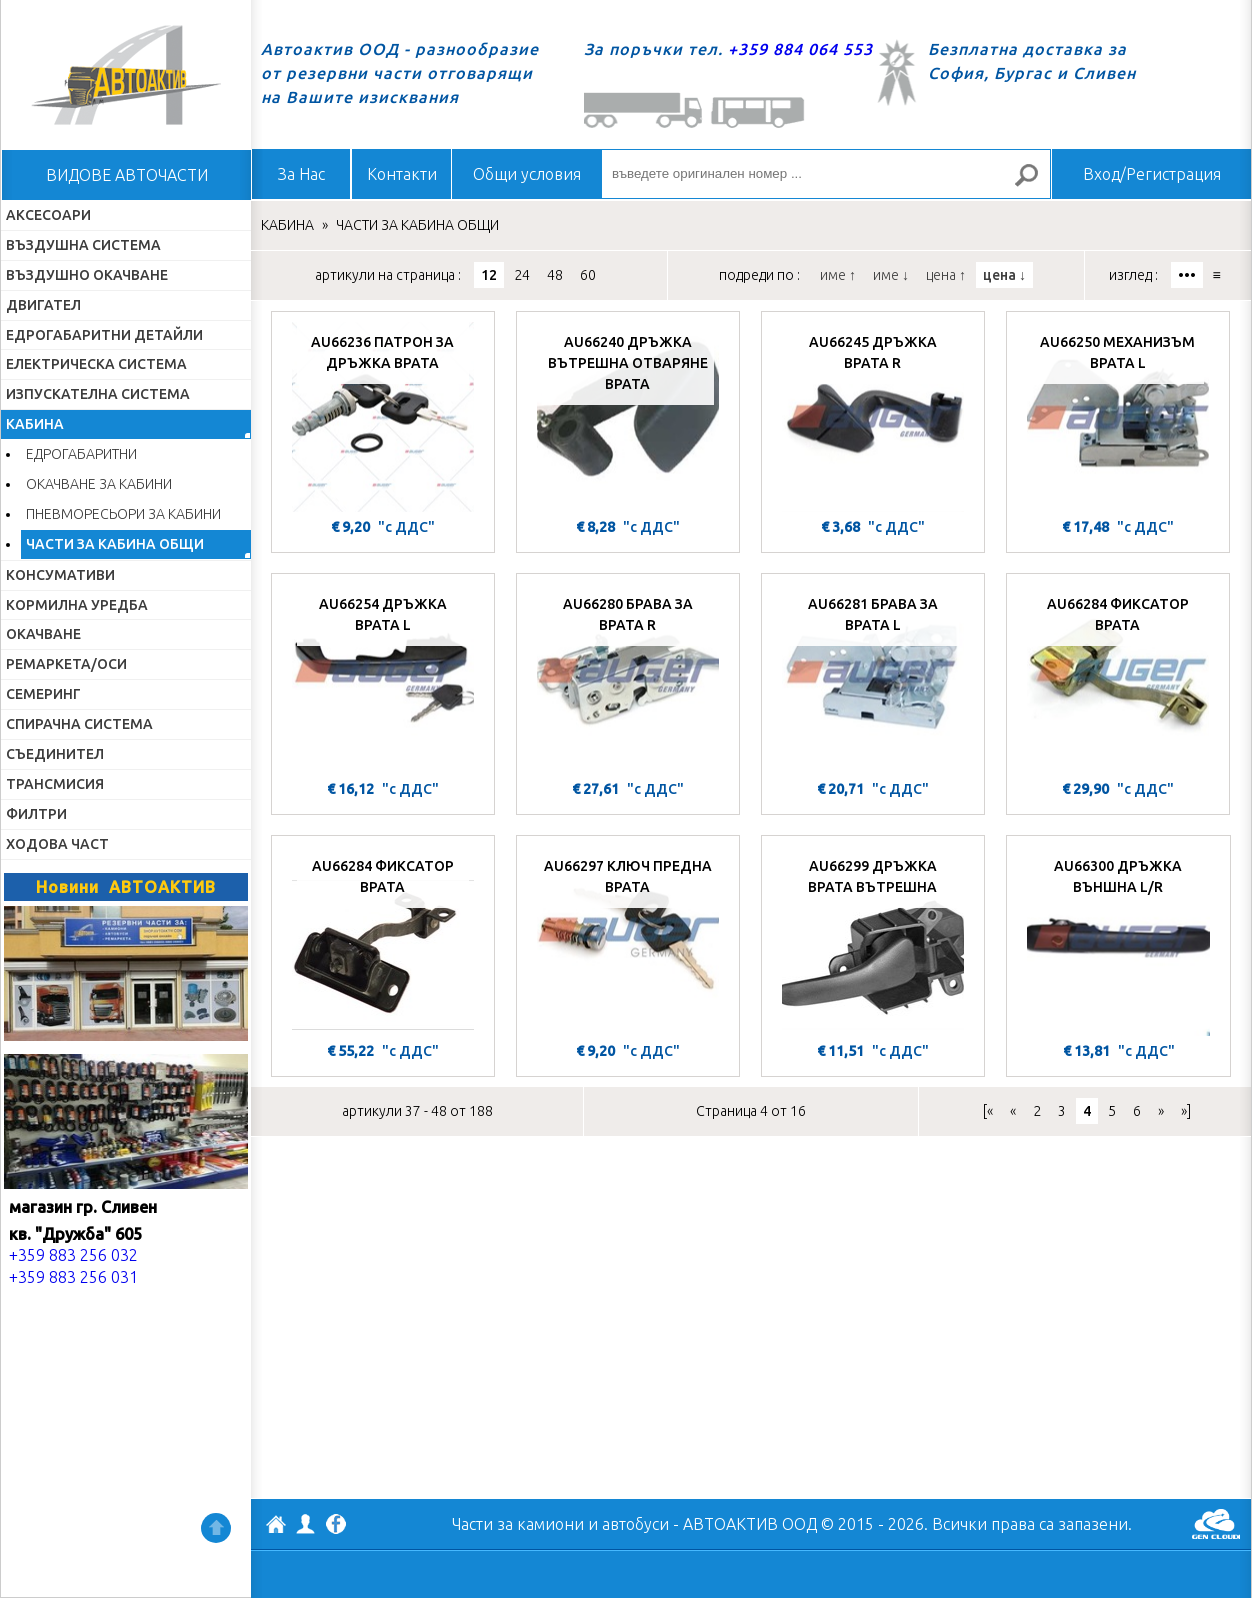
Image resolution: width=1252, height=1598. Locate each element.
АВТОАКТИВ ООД (276, 1527)
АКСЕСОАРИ (48, 215)
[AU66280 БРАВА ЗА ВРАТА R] (628, 679)
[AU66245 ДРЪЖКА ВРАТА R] (873, 417)
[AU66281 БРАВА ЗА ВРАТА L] (873, 679)
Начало (126, 75)
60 (588, 275)
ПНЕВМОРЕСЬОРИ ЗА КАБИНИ (123, 514)
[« (988, 1111)
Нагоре (216, 1528)
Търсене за (1035, 183)
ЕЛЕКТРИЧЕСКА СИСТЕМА (96, 364)
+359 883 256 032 (73, 1255)
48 (555, 275)
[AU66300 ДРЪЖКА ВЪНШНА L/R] (1118, 941)
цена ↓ (1004, 275)
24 (522, 275)
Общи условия (527, 174)
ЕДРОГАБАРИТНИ (81, 454)
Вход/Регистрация (1152, 174)
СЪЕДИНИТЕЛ (55, 754)
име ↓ (891, 275)
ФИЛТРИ (36, 814)
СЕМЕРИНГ (43, 694)
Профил (306, 1524)
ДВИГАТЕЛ (43, 305)
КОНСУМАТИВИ (60, 575)
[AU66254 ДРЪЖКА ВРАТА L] (383, 679)
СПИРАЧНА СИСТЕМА (79, 724)
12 (489, 275)
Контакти (402, 174)
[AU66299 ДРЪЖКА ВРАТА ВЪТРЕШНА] (873, 941)
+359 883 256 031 (73, 1277)
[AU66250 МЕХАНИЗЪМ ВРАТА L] (1118, 417)
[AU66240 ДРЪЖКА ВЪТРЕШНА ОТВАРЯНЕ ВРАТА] (628, 417)
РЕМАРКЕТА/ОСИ (66, 664)
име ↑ (838, 275)
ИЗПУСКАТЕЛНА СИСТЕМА (98, 394)
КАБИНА (35, 424)
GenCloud (1216, 1524)
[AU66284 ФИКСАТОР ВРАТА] (1118, 679)
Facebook (336, 1526)
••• (1187, 275)
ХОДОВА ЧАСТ (57, 844)
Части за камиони (518, 1524)
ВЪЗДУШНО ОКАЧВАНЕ (87, 275)
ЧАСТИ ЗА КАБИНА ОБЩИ (115, 544)
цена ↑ (946, 275)
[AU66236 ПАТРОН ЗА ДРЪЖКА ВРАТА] (383, 417)
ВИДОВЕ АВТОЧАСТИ (127, 175)
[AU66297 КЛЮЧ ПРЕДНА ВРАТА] (628, 941)
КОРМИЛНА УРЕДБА (77, 605)
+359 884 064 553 (800, 49)
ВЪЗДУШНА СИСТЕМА (83, 245)
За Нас (301, 174)
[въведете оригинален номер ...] (826, 174)
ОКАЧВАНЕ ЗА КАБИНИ (99, 484)
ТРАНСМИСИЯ (55, 784)
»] (1186, 1111)
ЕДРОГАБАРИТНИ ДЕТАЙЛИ (104, 335)
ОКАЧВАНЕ (43, 634)
